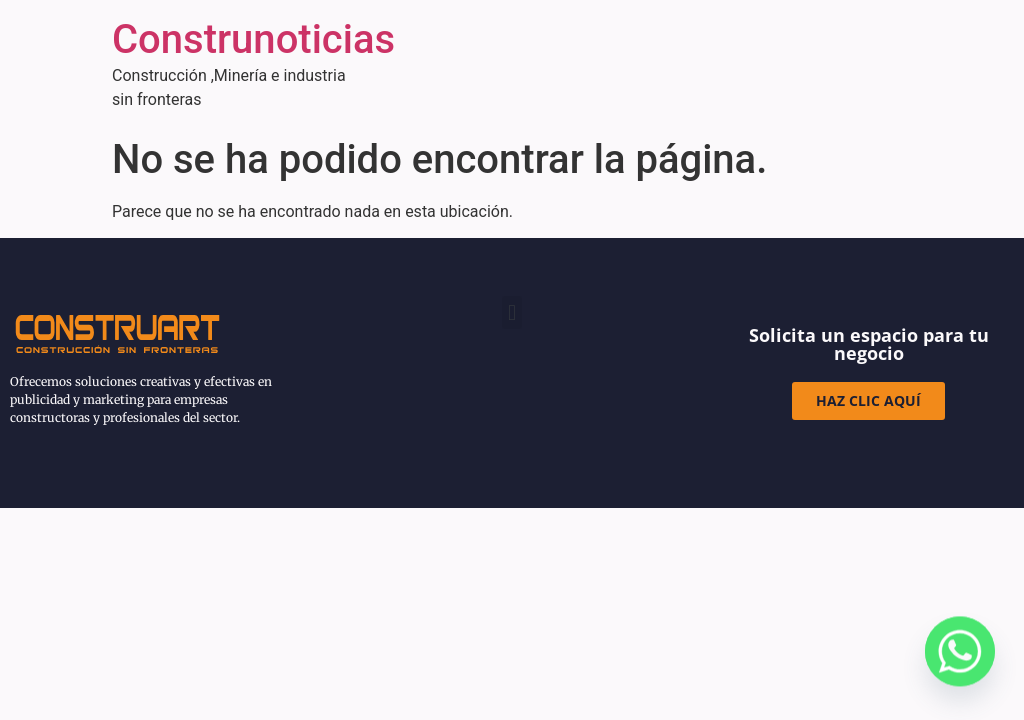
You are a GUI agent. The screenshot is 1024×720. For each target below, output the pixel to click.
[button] (511, 312)
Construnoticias (253, 39)
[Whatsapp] (960, 660)
